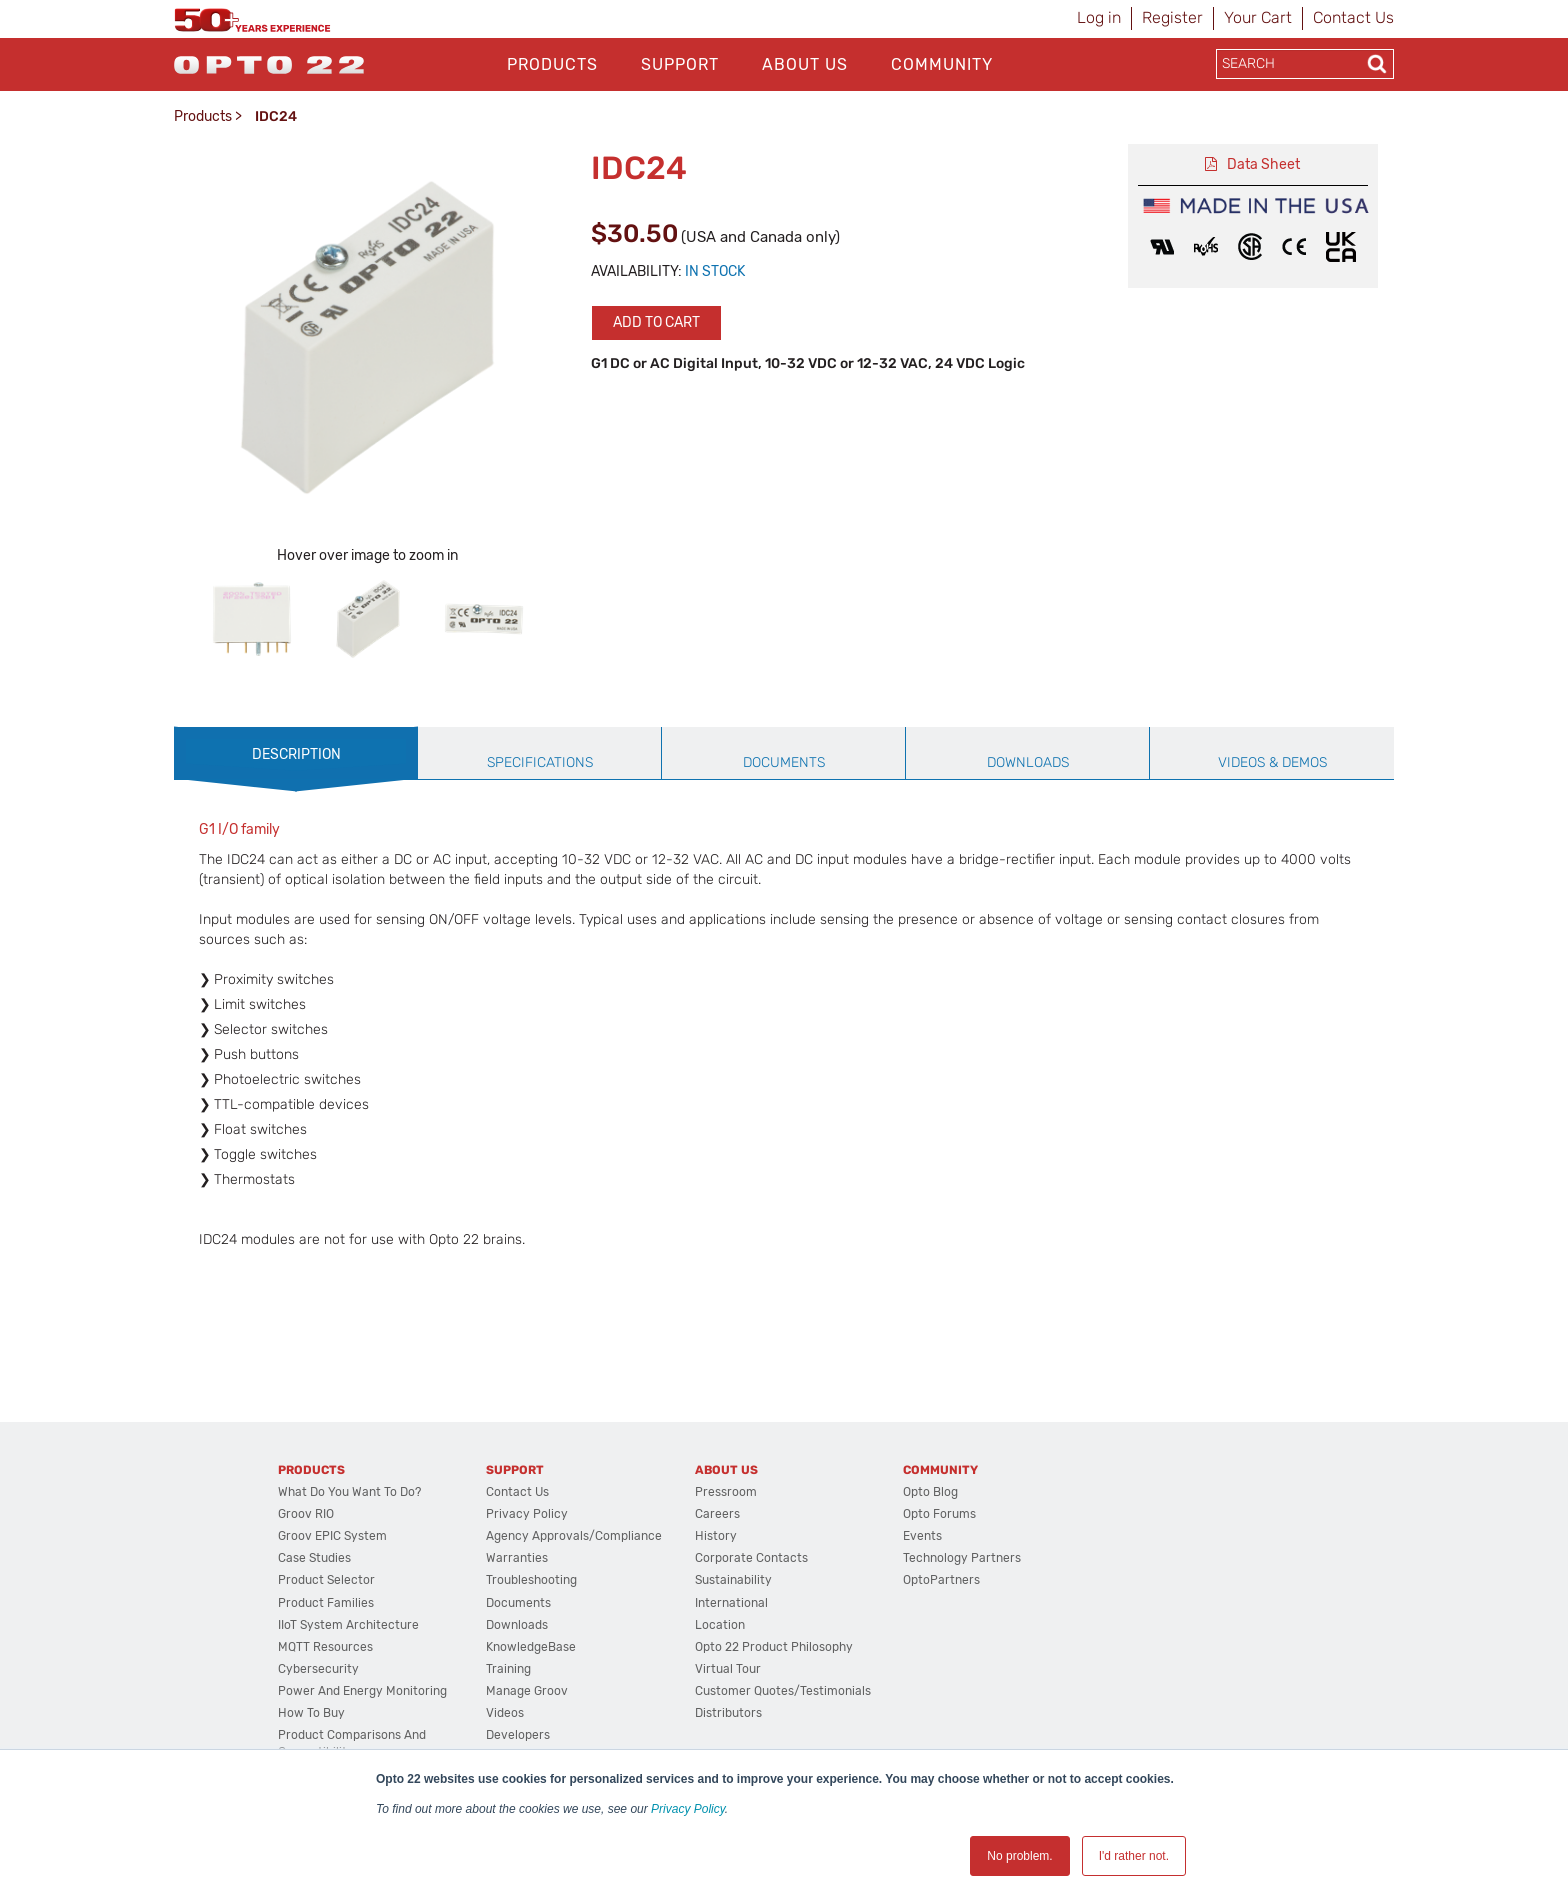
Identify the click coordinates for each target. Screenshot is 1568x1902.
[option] (252, 619)
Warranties (517, 1558)
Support (680, 64)
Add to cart (656, 322)
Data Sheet (1263, 164)
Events (922, 1536)
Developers (518, 1735)
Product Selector (326, 1580)
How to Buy (311, 1713)
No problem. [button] (1019, 1856)
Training (508, 1669)
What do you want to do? (349, 1492)
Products (552, 64)
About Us (805, 64)
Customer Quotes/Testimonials (783, 1691)
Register (1172, 17)
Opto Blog (930, 1492)
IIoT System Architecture (348, 1625)
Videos (505, 1713)
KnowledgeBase (531, 1647)
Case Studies (314, 1558)
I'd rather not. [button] (1134, 1856)
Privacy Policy (688, 1809)
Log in (1099, 17)
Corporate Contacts (751, 1558)
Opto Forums (939, 1514)
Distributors (728, 1713)
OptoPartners (941, 1580)
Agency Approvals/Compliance (574, 1536)
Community (942, 64)
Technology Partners (962, 1558)
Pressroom (726, 1492)
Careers (717, 1514)
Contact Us (1353, 17)
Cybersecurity (318, 1669)
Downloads (517, 1625)
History (716, 1536)
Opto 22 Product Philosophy (774, 1647)
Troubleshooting (531, 1580)
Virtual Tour (728, 1669)
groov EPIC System (332, 1536)
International (731, 1603)
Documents (518, 1603)
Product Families (326, 1603)
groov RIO (306, 1514)
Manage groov (527, 1691)
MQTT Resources (325, 1647)
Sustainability (733, 1580)
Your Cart (1258, 17)
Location (720, 1625)
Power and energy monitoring (362, 1691)
